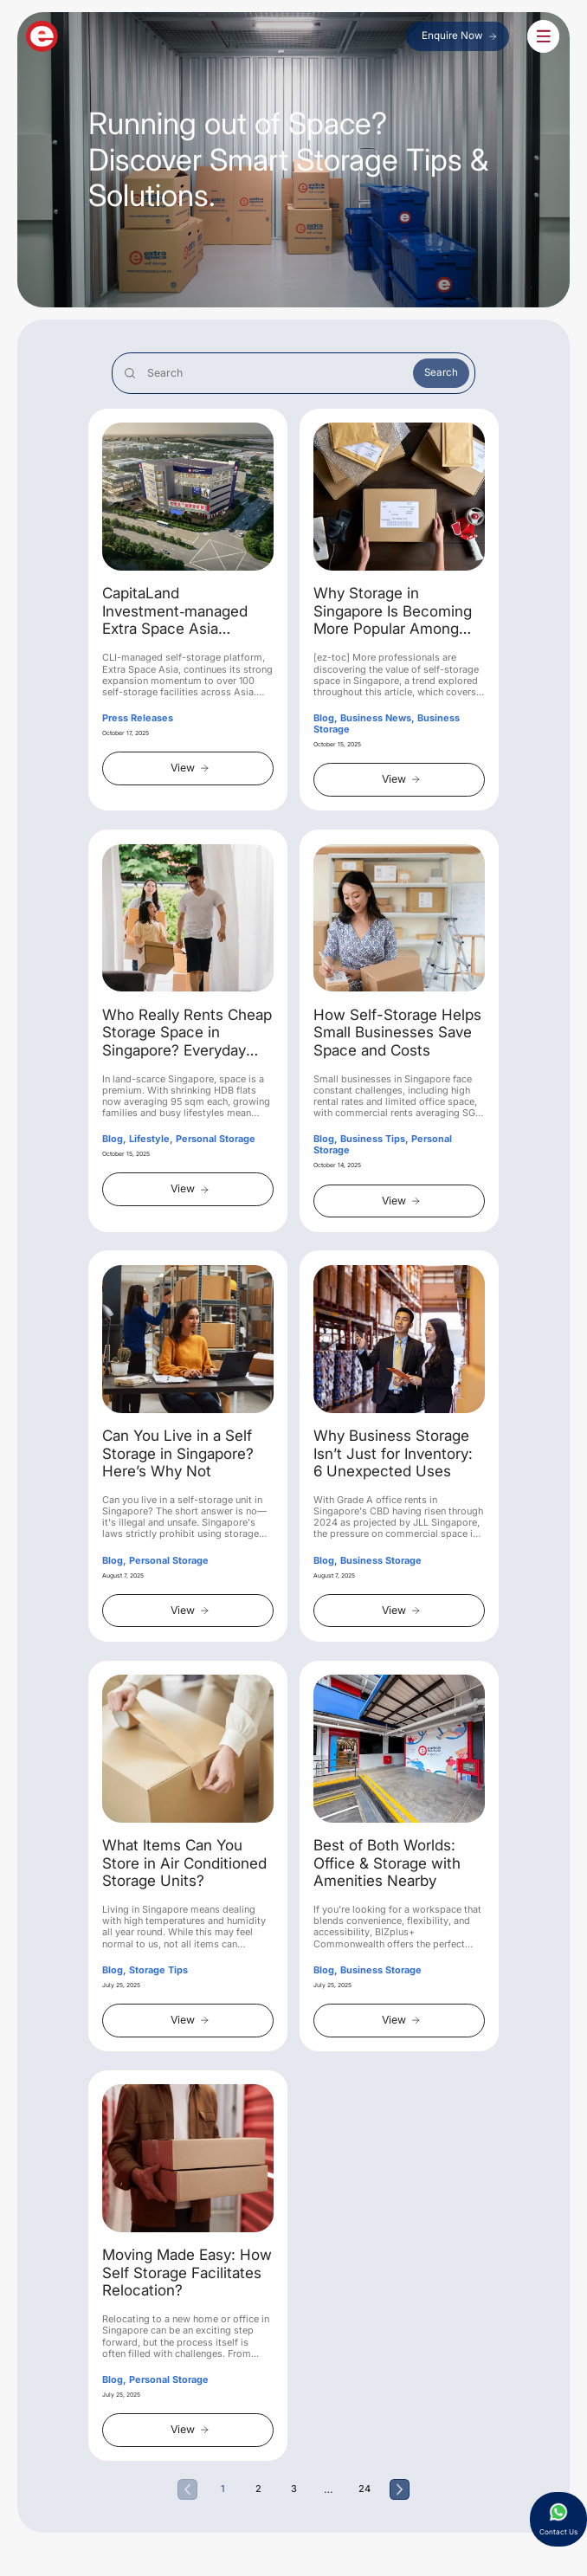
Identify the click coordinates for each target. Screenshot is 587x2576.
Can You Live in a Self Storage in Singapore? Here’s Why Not (178, 1455)
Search (441, 373)
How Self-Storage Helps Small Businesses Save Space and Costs (397, 1034)
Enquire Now (457, 37)
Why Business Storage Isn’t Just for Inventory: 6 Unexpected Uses (393, 1455)
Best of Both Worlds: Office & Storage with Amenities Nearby (387, 1864)
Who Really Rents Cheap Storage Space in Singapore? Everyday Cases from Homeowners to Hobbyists (187, 1035)
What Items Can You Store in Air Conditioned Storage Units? (184, 1864)
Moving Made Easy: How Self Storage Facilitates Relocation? (187, 2274)
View (190, 769)
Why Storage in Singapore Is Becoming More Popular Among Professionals (392, 614)
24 (364, 2490)
